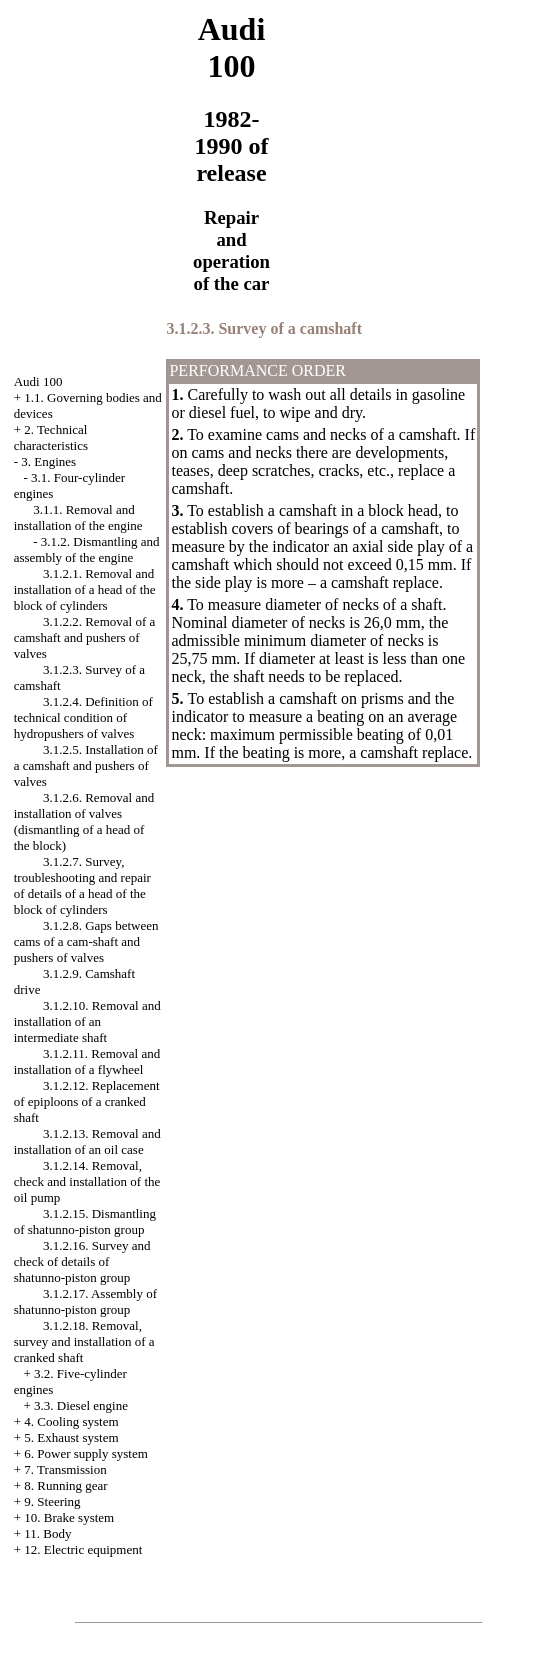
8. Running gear (65, 1485)
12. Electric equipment (83, 1549)
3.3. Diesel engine (81, 1405)
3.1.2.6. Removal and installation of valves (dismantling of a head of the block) (84, 821)
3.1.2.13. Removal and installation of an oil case (87, 1141)
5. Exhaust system (71, 1437)
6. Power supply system (86, 1453)
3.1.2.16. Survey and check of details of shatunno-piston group (82, 1261)
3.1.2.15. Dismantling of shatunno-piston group (85, 1221)
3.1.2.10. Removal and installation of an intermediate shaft (87, 1021)
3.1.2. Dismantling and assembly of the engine (87, 549)
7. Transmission (65, 1469)
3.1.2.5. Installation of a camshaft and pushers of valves (86, 765)
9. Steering (52, 1501)
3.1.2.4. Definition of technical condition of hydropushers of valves (83, 717)
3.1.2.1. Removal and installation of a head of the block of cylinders (85, 589)
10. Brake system (69, 1517)
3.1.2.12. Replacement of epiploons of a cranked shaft (87, 1101)
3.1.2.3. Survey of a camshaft (264, 328)
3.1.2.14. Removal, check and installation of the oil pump (87, 1181)
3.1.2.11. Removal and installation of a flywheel (87, 1061)
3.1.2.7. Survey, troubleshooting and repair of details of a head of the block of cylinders (82, 885)
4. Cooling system (71, 1421)
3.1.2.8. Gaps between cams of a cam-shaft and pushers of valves (86, 941)
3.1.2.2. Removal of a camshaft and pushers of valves (85, 637)
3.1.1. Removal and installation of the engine (78, 517)
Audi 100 (38, 381)
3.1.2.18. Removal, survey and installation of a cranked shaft (84, 1341)
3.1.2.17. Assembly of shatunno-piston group (85, 1301)
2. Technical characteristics (51, 437)
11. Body (47, 1533)
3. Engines (48, 461)
